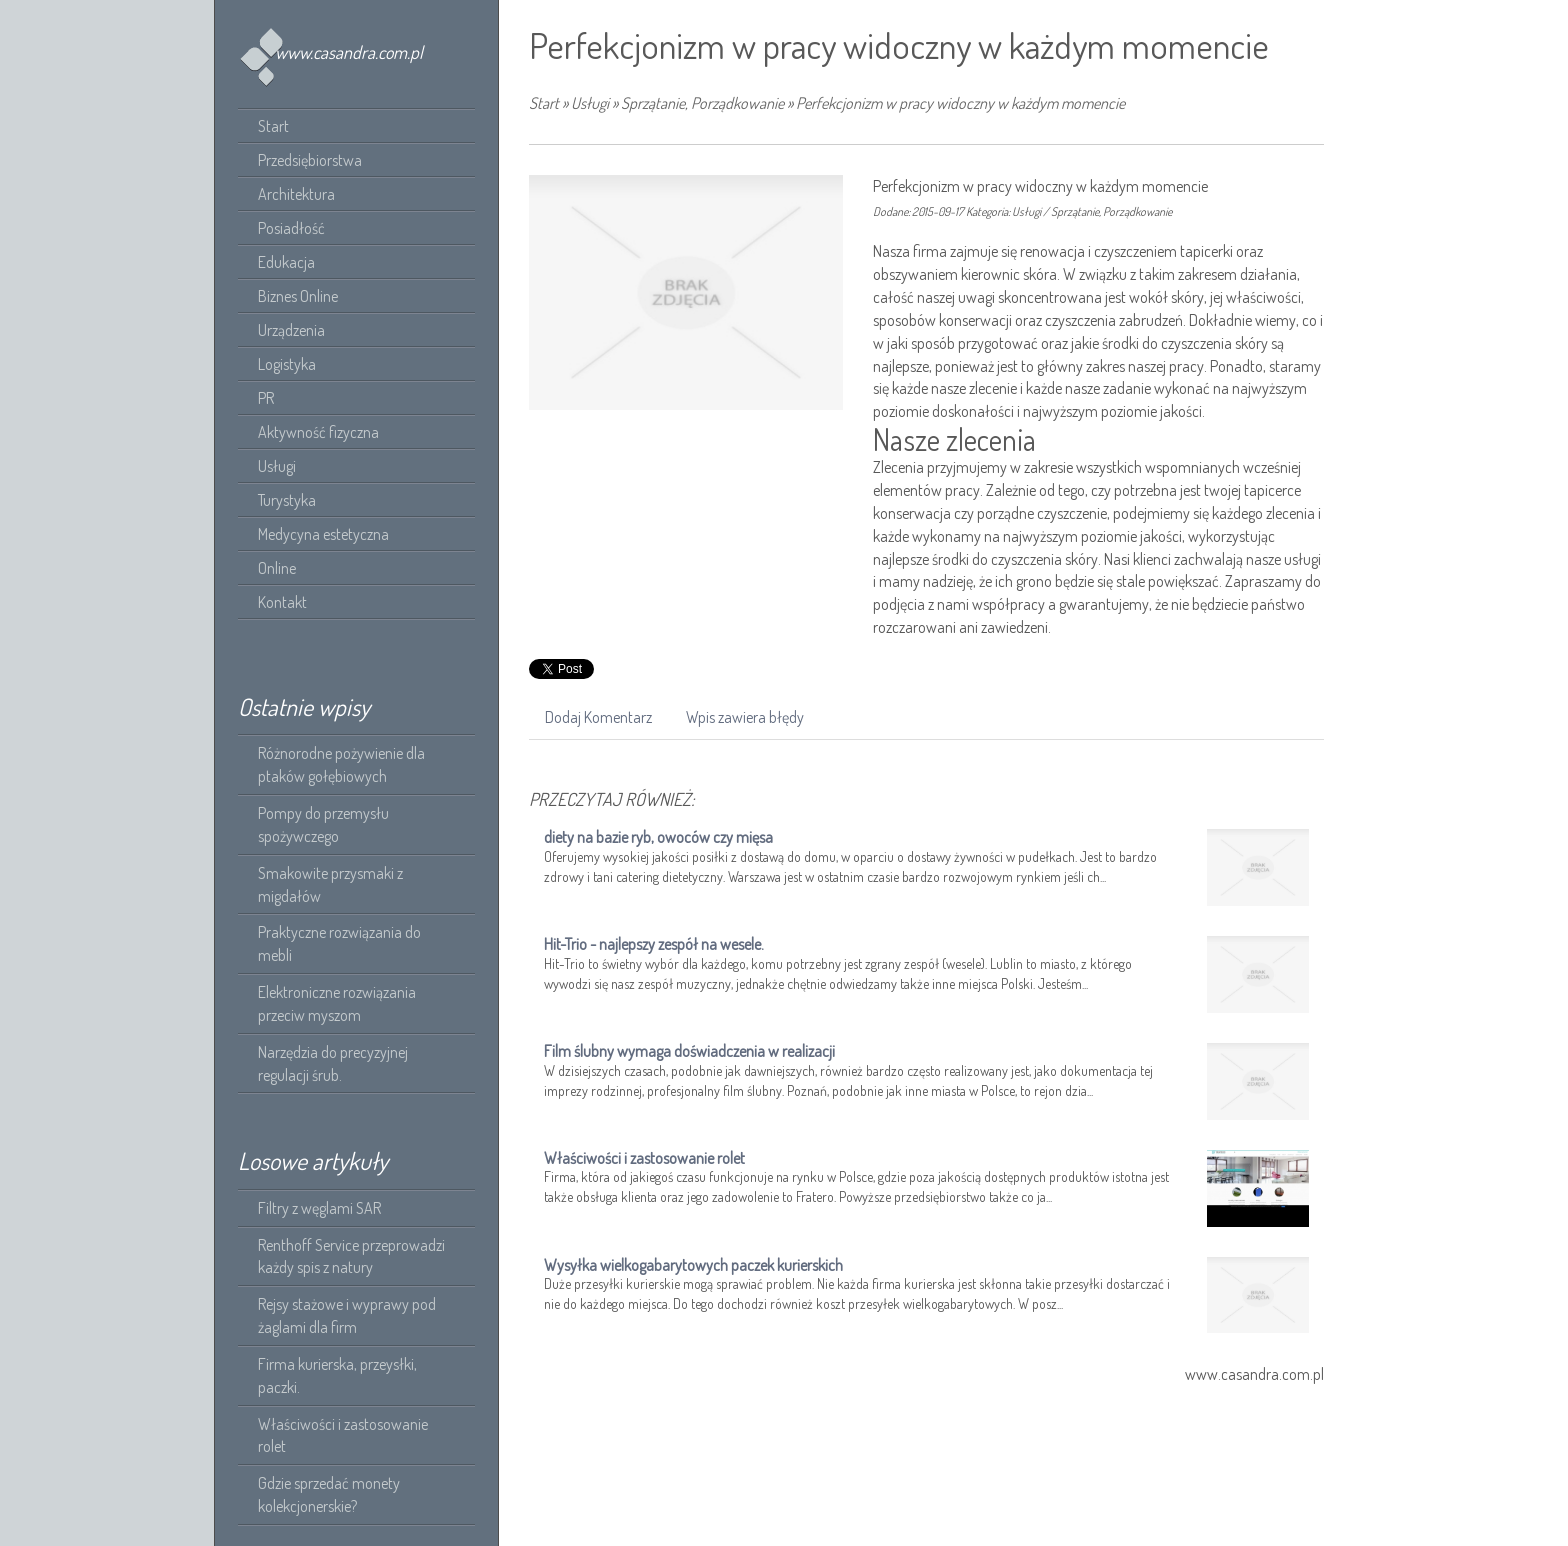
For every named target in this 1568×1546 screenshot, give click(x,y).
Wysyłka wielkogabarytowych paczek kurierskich (693, 1265)
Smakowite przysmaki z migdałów (330, 884)
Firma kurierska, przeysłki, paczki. (337, 1375)
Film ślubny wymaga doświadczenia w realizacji (689, 1051)
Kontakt (282, 602)
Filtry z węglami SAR (319, 1208)
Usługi (590, 103)
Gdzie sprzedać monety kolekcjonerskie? (329, 1494)
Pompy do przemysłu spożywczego (323, 824)
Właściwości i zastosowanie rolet (343, 1435)
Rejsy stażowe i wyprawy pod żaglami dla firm (347, 1315)
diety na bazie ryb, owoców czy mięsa (658, 837)
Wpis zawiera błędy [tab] (745, 717)
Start (544, 103)
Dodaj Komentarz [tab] (598, 717)
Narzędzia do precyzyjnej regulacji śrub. (333, 1063)
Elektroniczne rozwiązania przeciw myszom (337, 1003)
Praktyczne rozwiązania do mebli (339, 943)
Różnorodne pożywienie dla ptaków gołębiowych (341, 764)
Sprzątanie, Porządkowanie (702, 103)
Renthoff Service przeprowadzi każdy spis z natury (351, 1256)
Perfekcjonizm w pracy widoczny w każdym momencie (960, 103)
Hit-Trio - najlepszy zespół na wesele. (654, 944)
